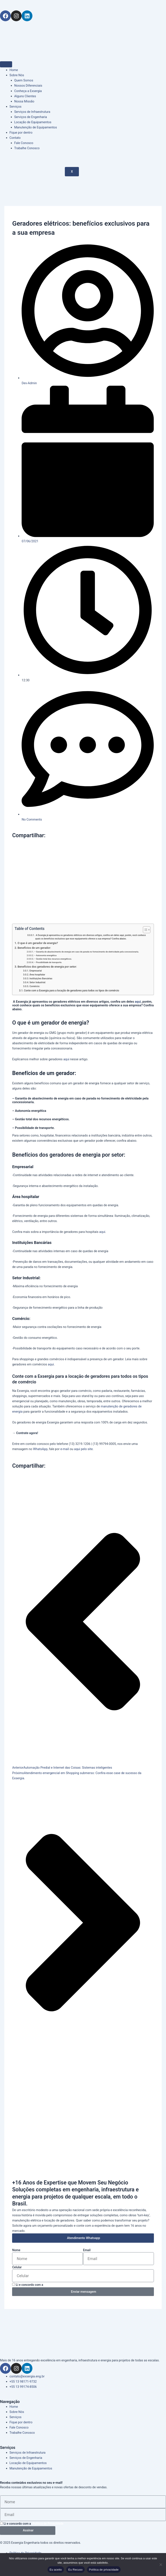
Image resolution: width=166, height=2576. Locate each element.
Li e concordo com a (46, 2285)
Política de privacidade (104, 2569)
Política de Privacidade (60, 2285)
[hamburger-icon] (6, 64)
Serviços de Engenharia (30, 117)
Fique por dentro (21, 132)
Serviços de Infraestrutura (32, 112)
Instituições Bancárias (40, 978)
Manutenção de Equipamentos (35, 127)
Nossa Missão (24, 101)
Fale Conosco (23, 143)
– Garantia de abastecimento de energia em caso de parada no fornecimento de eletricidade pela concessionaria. (86, 951)
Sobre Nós (17, 75)
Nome (16, 2250)
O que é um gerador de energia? (38, 943)
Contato (15, 138)
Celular (17, 2267)
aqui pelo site (83, 1449)
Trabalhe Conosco (27, 148)
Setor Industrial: (37, 982)
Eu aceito (56, 2569)
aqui (138, 1002)
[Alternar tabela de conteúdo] (144, 929)
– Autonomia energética (45, 955)
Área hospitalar (37, 974)
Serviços (16, 106)
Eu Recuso (75, 2569)
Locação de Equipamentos (32, 122)
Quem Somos (23, 80)
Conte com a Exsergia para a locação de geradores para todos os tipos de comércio (71, 990)
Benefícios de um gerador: (34, 947)
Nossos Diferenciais (28, 85)
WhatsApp (40, 1449)
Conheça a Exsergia (28, 91)
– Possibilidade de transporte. (48, 962)
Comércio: (34, 986)
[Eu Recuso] (160, 2564)
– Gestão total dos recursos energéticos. (53, 959)
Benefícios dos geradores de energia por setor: (47, 966)
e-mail (64, 1449)
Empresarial (35, 970)
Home (14, 70)
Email (87, 2250)
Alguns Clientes (25, 96)
